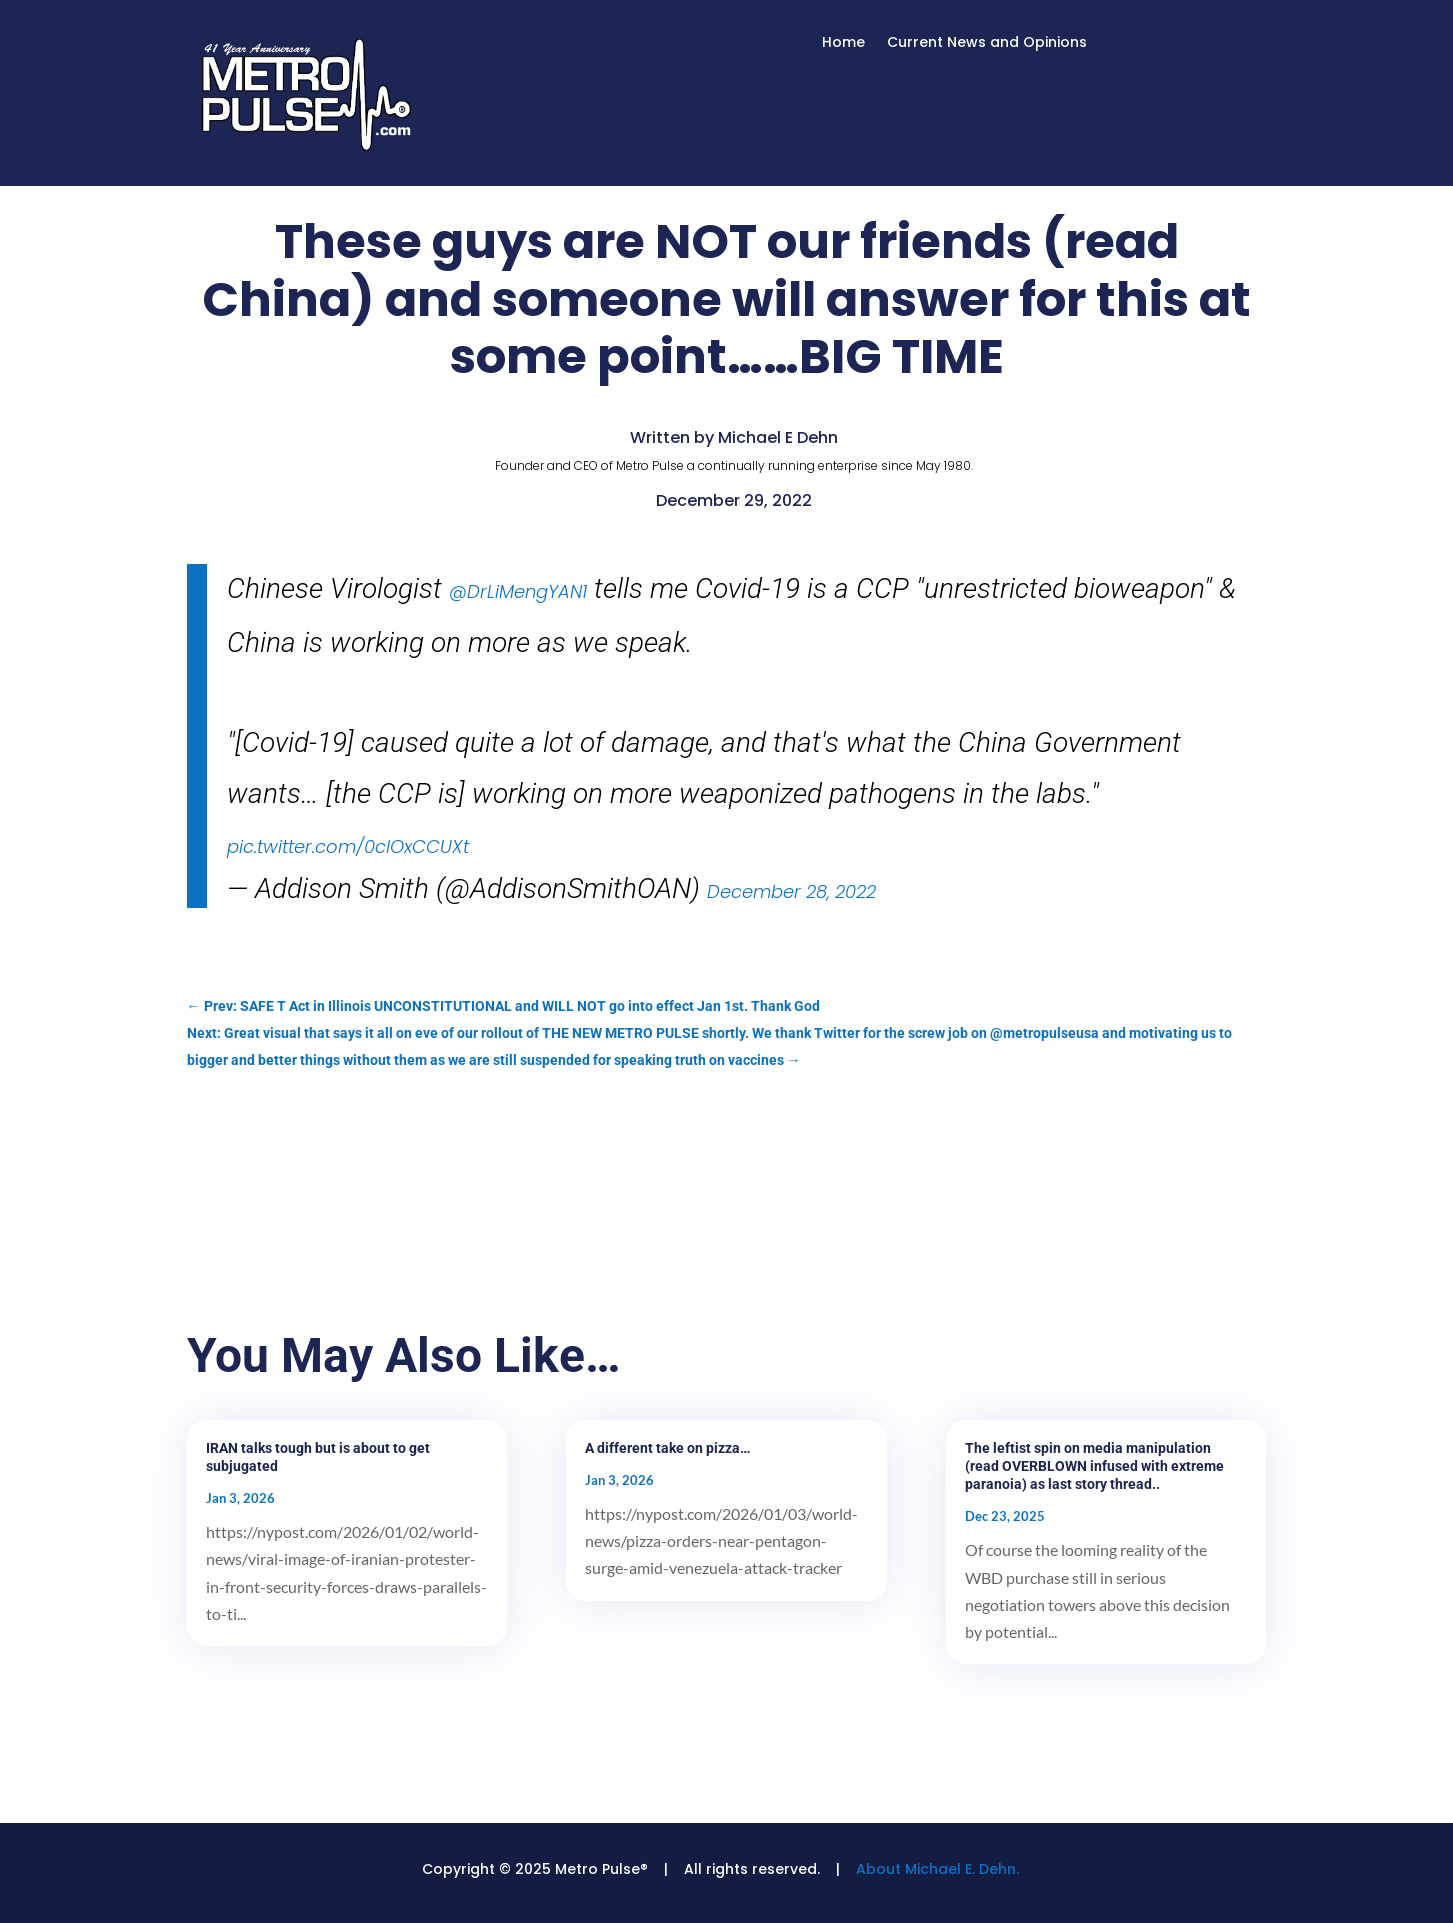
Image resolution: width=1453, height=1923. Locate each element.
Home (843, 43)
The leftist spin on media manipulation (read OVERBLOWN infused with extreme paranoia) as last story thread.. (1094, 1466)
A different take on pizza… (667, 1448)
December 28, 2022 (791, 891)
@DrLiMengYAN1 (518, 591)
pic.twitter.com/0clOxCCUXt (348, 846)
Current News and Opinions (987, 43)
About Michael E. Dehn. (937, 1869)
